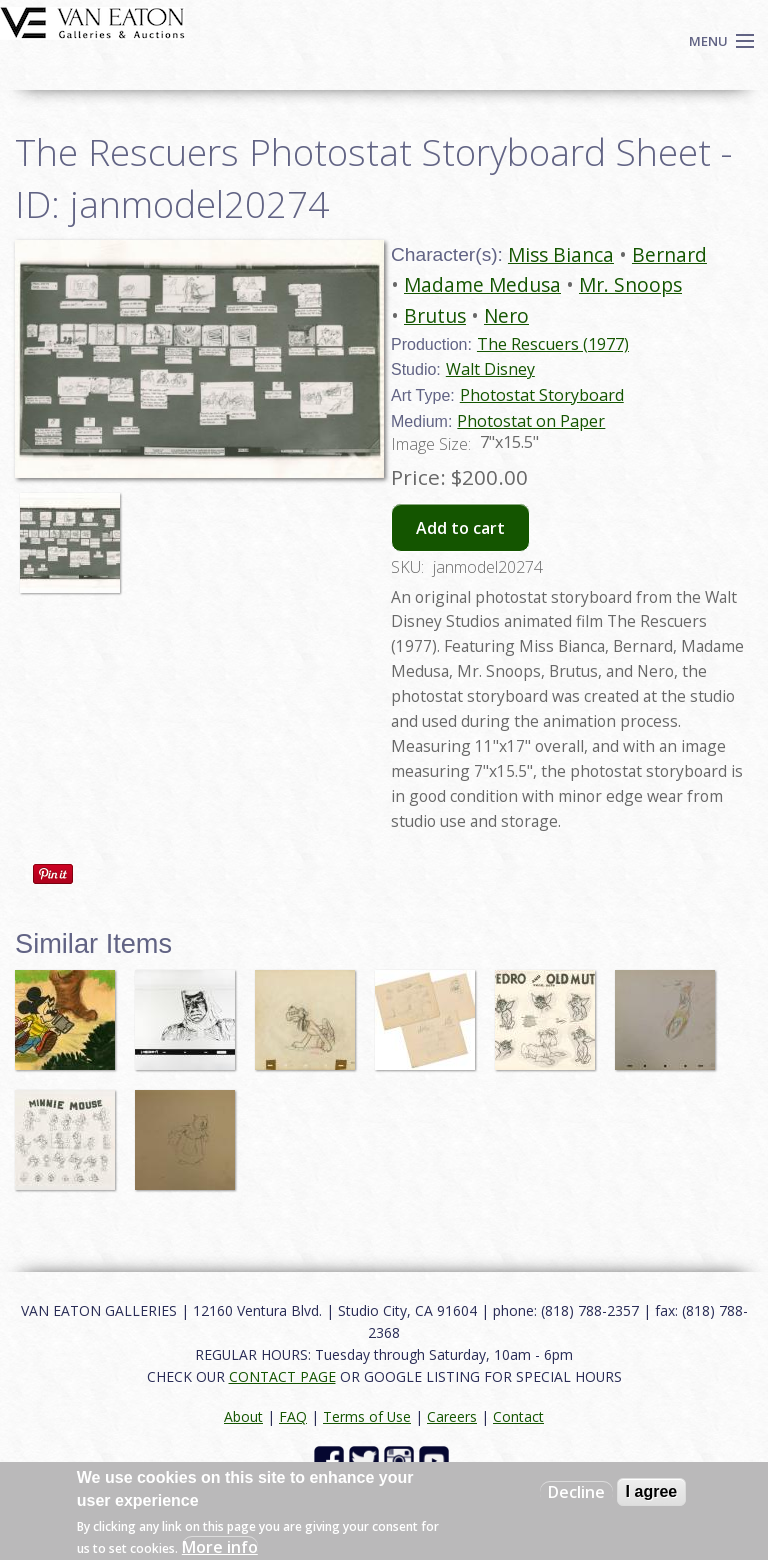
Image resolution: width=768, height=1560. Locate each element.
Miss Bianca (561, 254)
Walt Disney (490, 369)
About (243, 1416)
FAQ (293, 1416)
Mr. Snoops (630, 284)
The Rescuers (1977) (553, 344)
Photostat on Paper (531, 421)
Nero (506, 315)
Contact (518, 1416)
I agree (652, 1491)
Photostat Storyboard (542, 395)
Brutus (435, 315)
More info (220, 1547)
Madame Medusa (482, 284)
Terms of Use (367, 1416)
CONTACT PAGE (282, 1376)
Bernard (669, 254)
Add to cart (460, 528)
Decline (576, 1492)
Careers (452, 1416)
